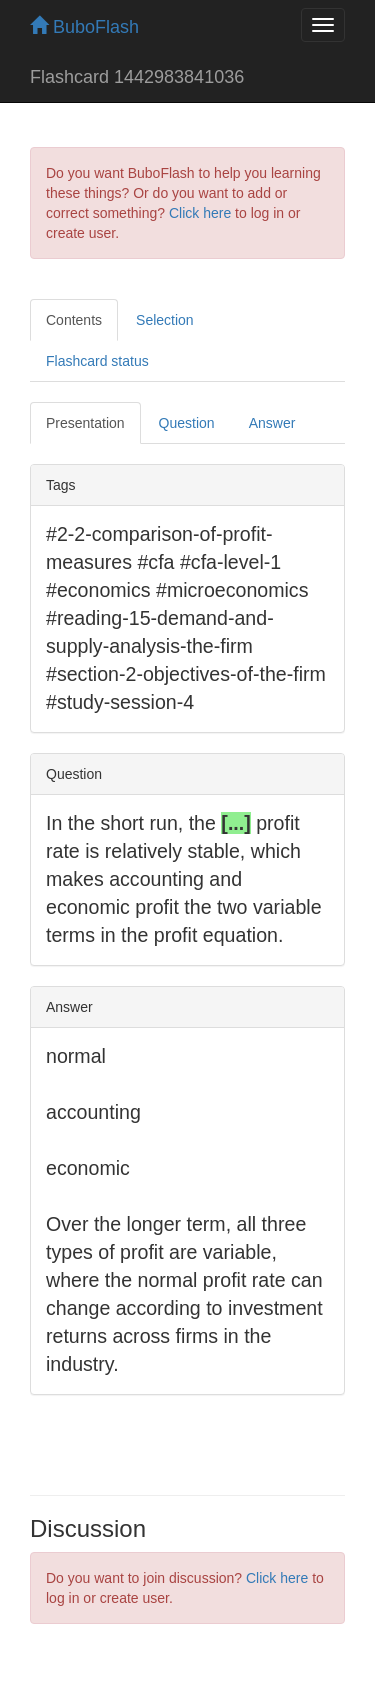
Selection (165, 320)
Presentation (85, 423)
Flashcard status (97, 361)
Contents (74, 320)
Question (187, 423)
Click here (200, 213)
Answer (272, 423)
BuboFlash (84, 27)
